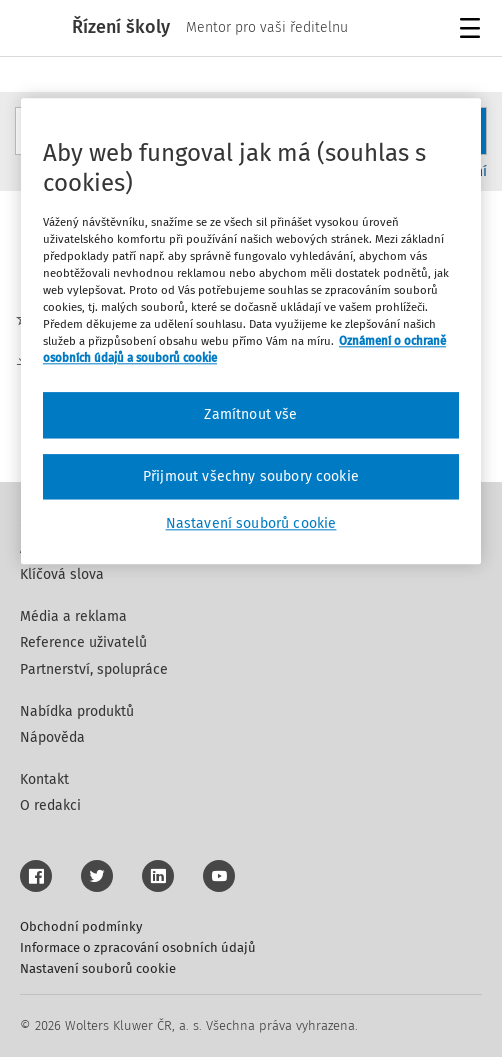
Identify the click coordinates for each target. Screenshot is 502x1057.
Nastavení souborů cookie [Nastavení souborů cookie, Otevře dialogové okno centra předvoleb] (251, 524)
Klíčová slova (62, 574)
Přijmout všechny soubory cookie (251, 476)
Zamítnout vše (250, 414)
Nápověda (52, 737)
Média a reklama (73, 616)
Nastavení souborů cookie (98, 968)
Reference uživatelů (83, 642)
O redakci (50, 805)
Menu (473, 30)
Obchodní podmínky (81, 926)
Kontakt (44, 779)
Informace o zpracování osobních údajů (138, 947)
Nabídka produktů (77, 711)
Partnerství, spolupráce (94, 669)
